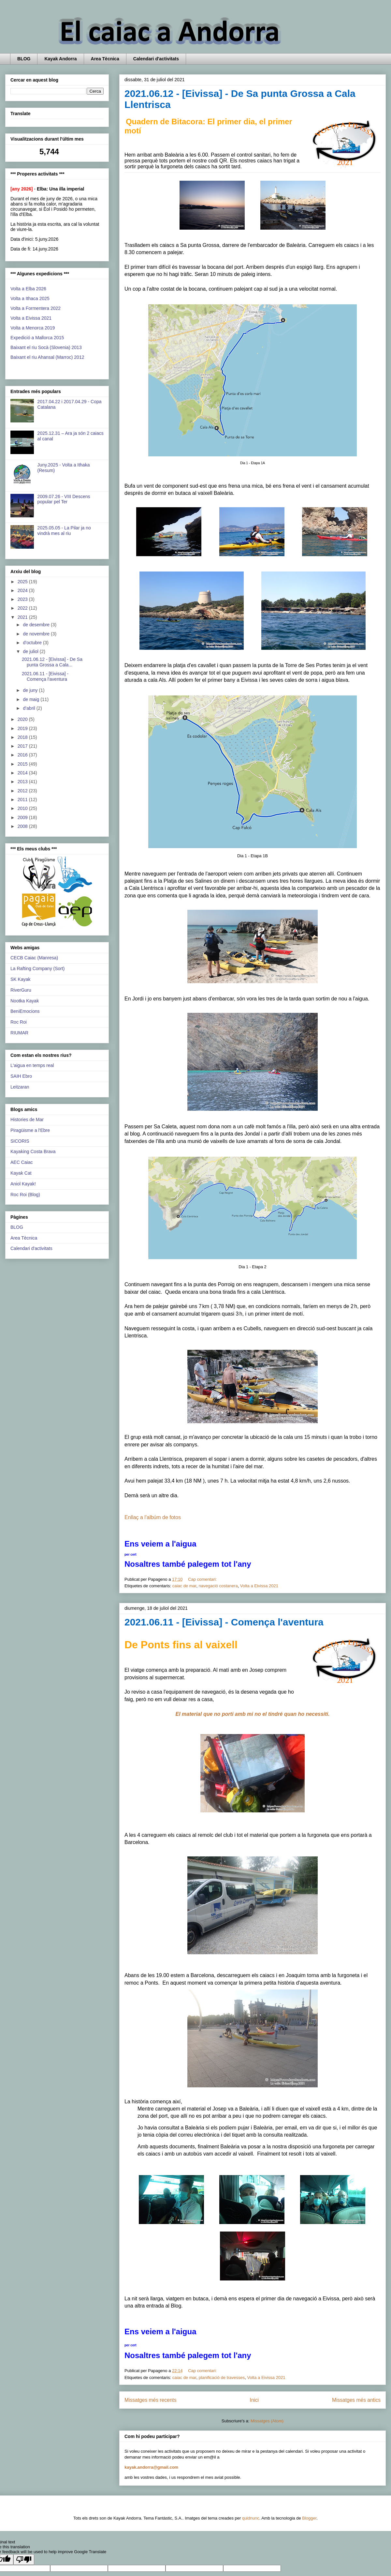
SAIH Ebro (21, 1076)
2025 (23, 581)
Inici (254, 2400)
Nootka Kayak (24, 1000)
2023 (23, 599)
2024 (23, 590)
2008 (23, 826)
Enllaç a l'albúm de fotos (152, 1517)
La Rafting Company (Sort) (37, 968)
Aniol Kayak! (23, 1183)
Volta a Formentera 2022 (35, 308)
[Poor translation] (23, 2559)
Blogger (309, 2518)
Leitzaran (19, 1087)
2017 (23, 746)
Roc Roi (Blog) (25, 1194)
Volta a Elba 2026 (28, 288)
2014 (23, 772)
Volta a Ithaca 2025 (30, 298)
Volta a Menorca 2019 (32, 327)
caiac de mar (184, 1585)
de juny (31, 690)
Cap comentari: (203, 1579)
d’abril (29, 708)
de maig (31, 699)
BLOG (23, 58)
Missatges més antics (356, 2400)
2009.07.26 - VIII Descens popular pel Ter (63, 499)
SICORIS (19, 1141)
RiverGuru (20, 990)
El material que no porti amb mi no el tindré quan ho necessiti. (253, 1714)
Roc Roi (18, 1022)
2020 (23, 719)
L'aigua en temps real (32, 1065)
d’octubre (33, 642)
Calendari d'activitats (156, 58)
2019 (23, 728)
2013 (23, 781)
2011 (23, 799)
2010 (23, 808)
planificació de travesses (222, 2377)
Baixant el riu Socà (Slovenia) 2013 (46, 347)
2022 (23, 608)
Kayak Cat (21, 1173)
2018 (23, 737)
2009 (23, 817)
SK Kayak (20, 979)
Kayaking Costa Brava (33, 1151)
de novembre (37, 633)
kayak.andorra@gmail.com (151, 2467)
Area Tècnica (105, 58)
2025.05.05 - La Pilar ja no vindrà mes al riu (64, 530)
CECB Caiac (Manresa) (34, 957)
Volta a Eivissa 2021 (259, 1585)
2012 (23, 790)
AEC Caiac (21, 1162)
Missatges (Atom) (267, 2420)
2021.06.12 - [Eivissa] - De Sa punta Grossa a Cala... (52, 662)
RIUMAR (19, 1032)
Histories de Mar (27, 1119)
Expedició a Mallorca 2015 (37, 337)
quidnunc (250, 2518)
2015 (23, 764)
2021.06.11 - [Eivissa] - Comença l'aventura (224, 1622)
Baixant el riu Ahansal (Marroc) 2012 (47, 357)
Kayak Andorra (60, 58)
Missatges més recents (150, 2400)
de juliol (31, 651)
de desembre (37, 624)
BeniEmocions (25, 1011)
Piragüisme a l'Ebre (30, 1130)
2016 (23, 754)
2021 (23, 617)
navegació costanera (218, 1585)
